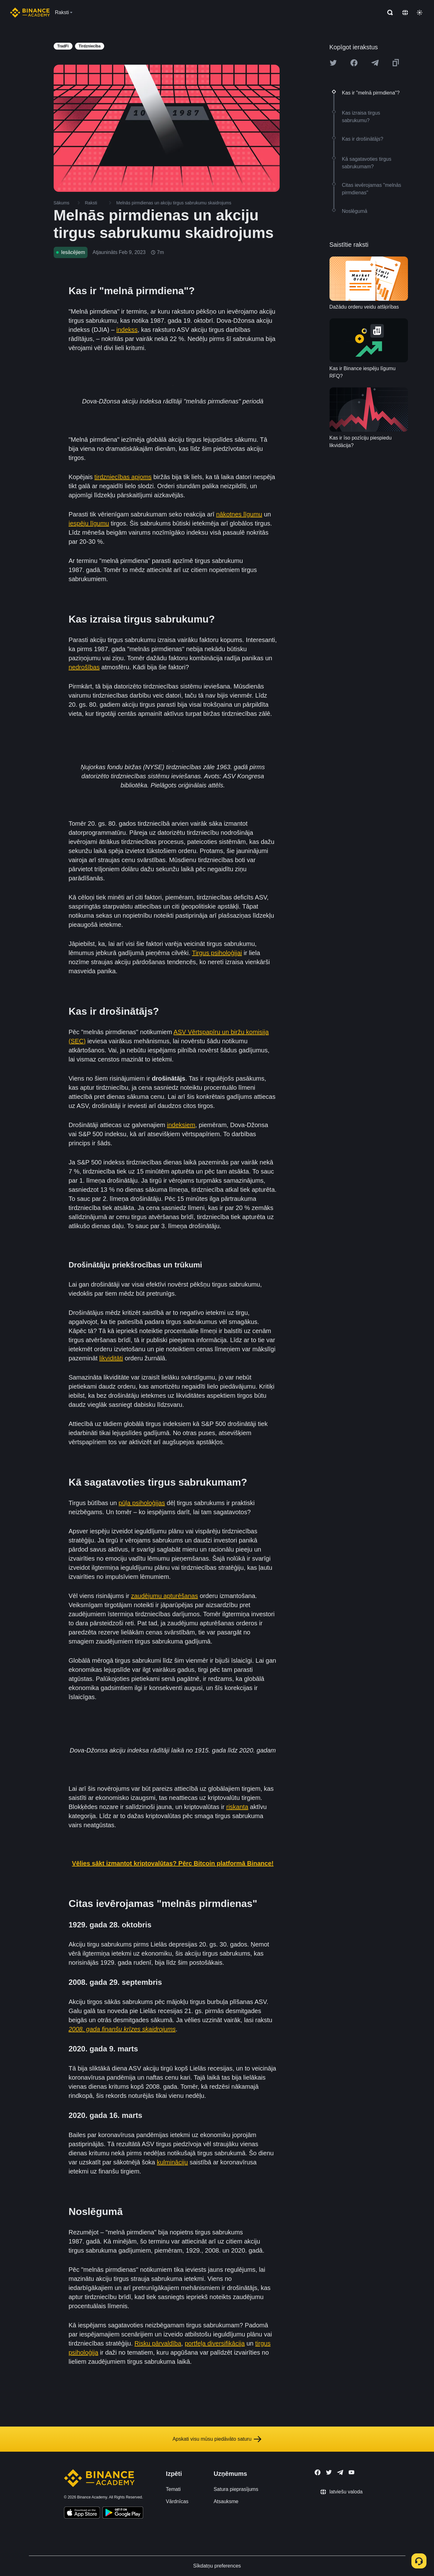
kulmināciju (172, 2162)
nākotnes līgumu (239, 514)
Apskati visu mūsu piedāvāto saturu (217, 2439)
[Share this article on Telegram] (375, 63)
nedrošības (84, 667)
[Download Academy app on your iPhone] (82, 2513)
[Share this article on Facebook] (354, 63)
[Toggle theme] (419, 12)
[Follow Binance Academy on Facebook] (317, 2472)
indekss (127, 329)
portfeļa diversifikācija (215, 2343)
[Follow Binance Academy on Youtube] (351, 2472)
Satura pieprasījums (236, 2489)
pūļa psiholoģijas (142, 1502)
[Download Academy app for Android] (122, 2513)
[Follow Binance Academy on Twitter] (329, 2472)
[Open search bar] (388, 12)
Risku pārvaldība (158, 2343)
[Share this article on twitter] (333, 63)
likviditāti (111, 1358)
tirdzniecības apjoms (123, 476)
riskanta (237, 1806)
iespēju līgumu (89, 523)
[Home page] (30, 13)
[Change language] (405, 12)
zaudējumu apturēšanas (164, 1595)
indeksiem (181, 1124)
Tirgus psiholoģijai (217, 952)
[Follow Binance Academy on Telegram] (340, 2472)
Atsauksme (226, 2501)
